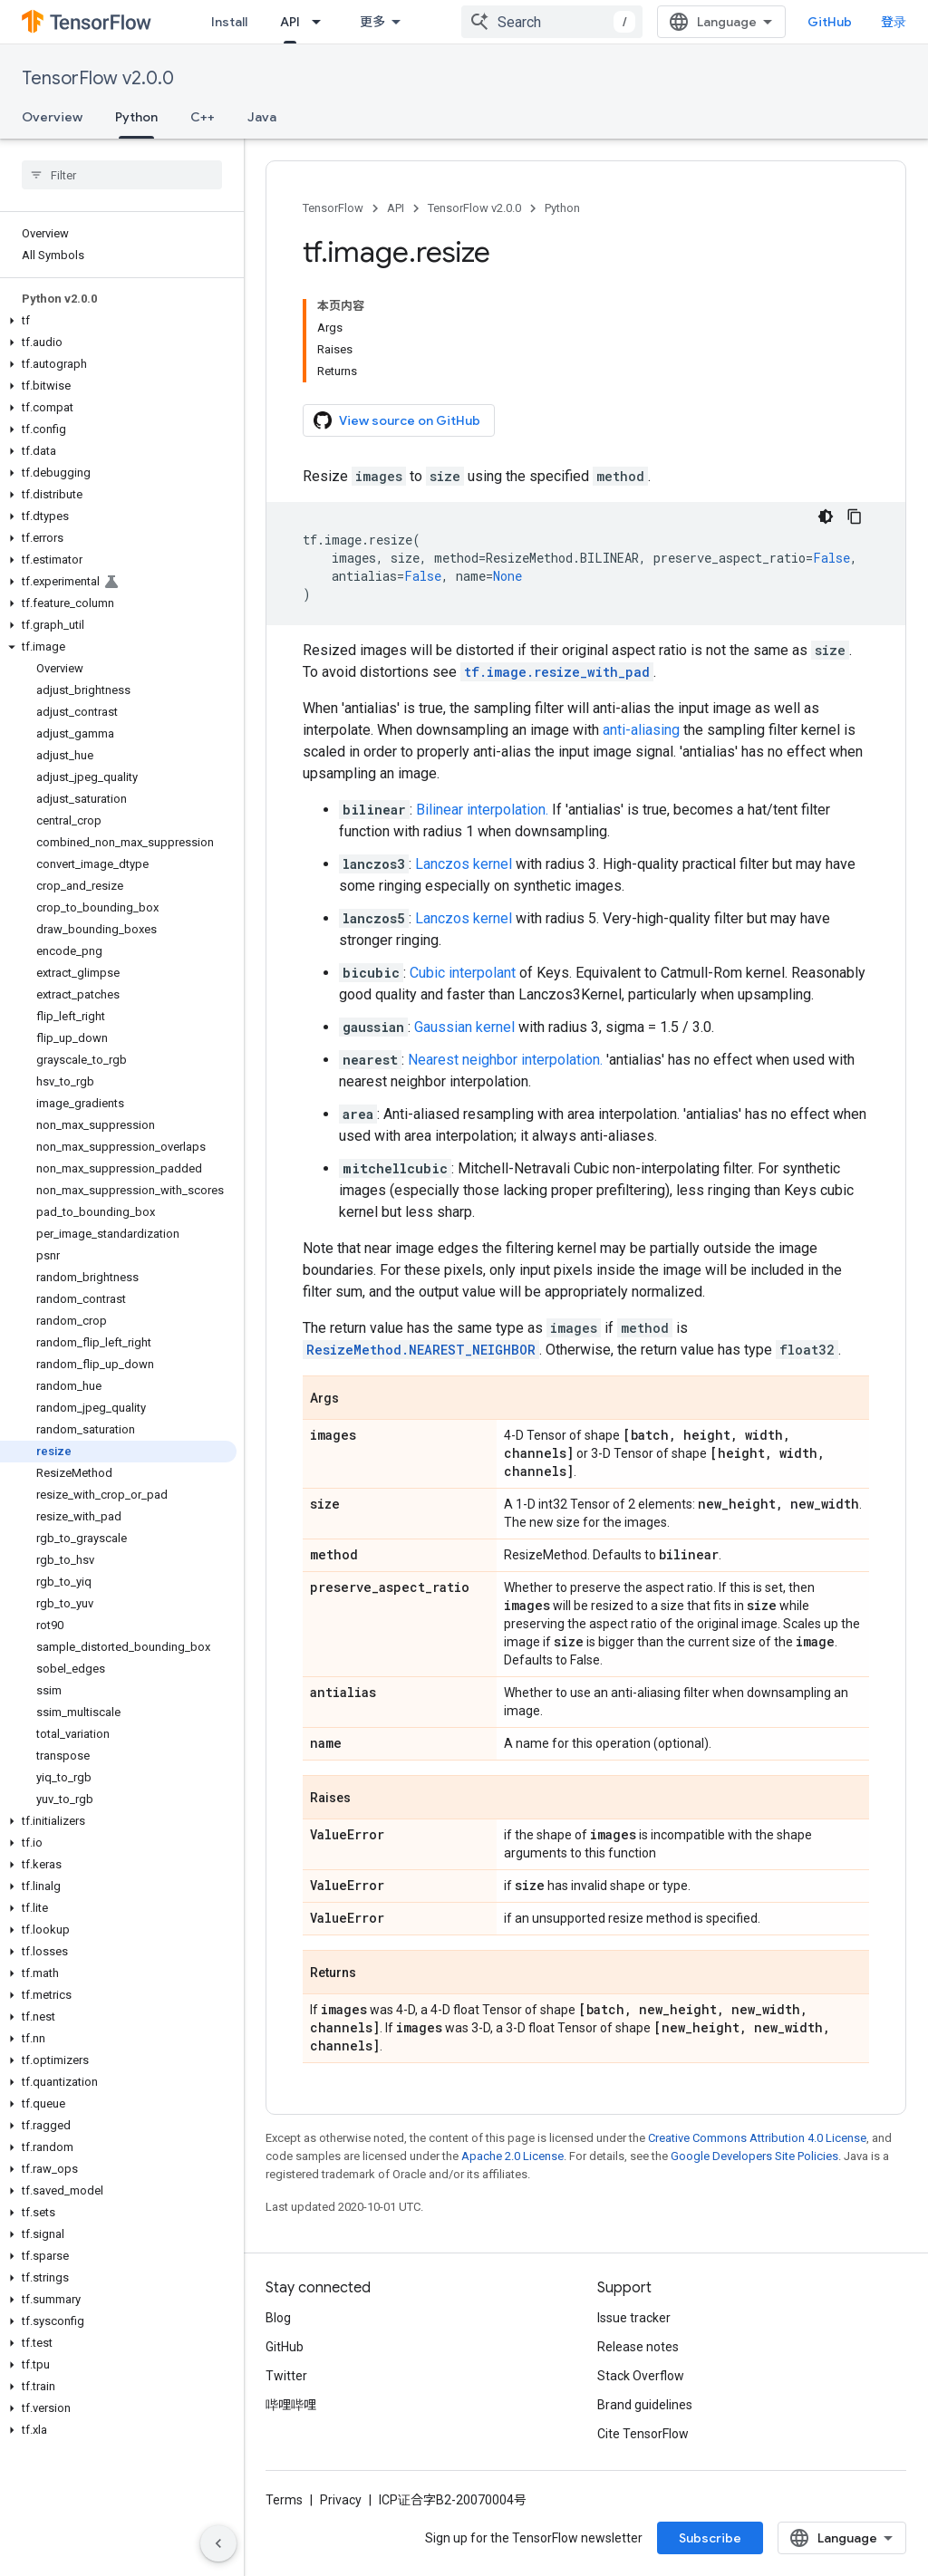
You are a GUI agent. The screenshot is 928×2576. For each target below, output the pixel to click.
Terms (284, 2500)
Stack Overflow (640, 2376)
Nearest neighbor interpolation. (505, 1059)
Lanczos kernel (463, 864)
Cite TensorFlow (643, 2433)
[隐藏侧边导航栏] (218, 2543)
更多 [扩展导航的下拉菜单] (372, 22)
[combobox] (552, 21)
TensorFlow (333, 208)
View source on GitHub (397, 420)
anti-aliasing (641, 729)
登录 (893, 21)
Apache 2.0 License (512, 2156)
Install (229, 22)
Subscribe (710, 2538)
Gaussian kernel (464, 1027)
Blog (278, 2318)
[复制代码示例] (854, 516)
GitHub (829, 22)
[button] (118, 321)
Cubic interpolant (463, 972)
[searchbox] (122, 174)
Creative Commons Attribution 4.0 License (757, 2138)
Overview (52, 117)
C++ (202, 117)
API (395, 208)
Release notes (638, 2347)
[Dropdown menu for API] (321, 21)
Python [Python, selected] (136, 117)
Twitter (286, 2376)
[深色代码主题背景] (825, 516)
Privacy (341, 2500)
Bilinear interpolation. (482, 809)
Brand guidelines (644, 2405)
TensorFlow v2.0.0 (98, 78)
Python (562, 208)
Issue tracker (634, 2318)
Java (261, 117)
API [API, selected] (290, 22)
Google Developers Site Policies (754, 2156)
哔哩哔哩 (291, 2405)
